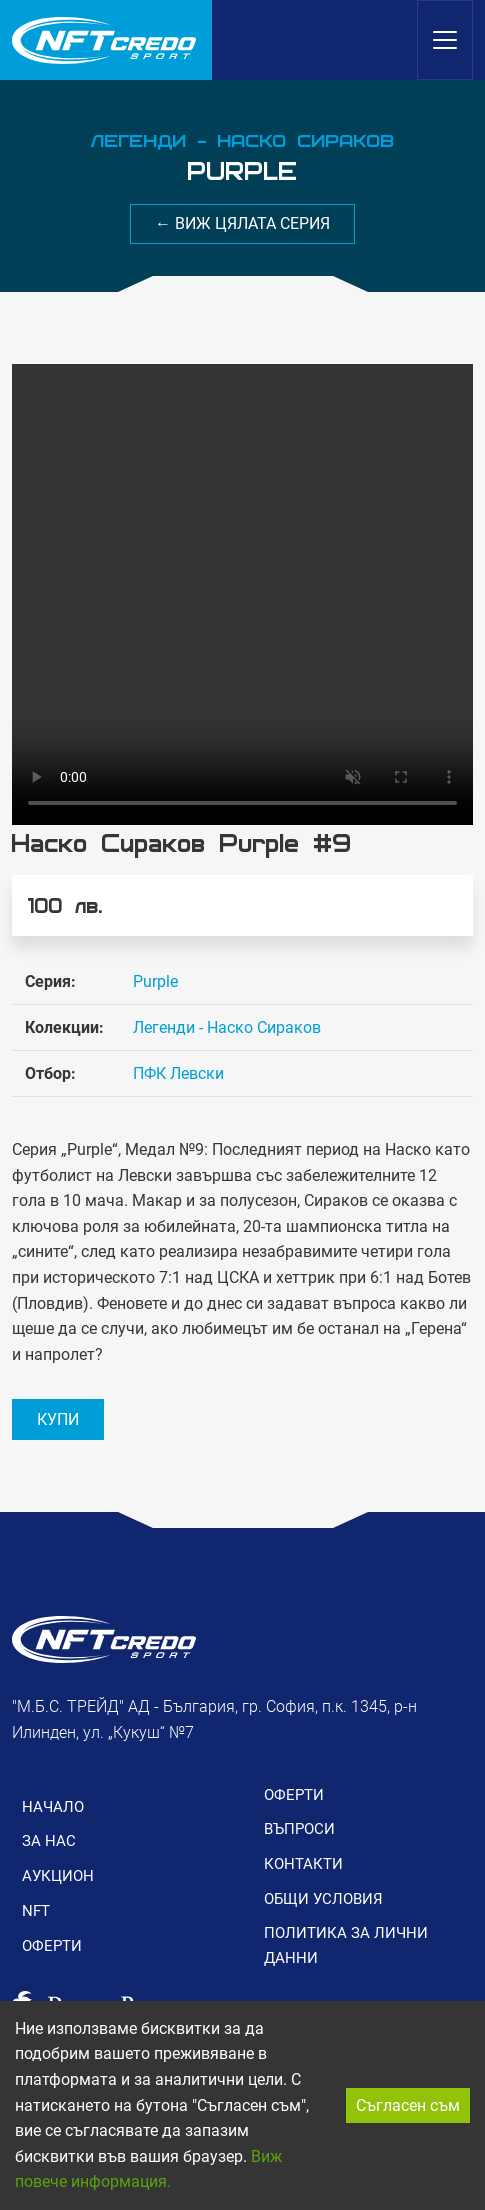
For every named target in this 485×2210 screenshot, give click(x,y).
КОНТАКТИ (303, 1864)
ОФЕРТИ (52, 1946)
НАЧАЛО (53, 1807)
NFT (36, 1911)
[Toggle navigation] (445, 40)
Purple (155, 981)
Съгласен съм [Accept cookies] (408, 2105)
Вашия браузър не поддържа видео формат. (242, 594)
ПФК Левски (178, 1073)
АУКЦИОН (58, 1876)
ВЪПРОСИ (299, 1829)
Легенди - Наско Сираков (227, 1027)
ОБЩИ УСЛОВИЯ (323, 1899)
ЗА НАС (49, 1841)
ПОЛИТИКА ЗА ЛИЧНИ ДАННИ (346, 1945)
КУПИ (58, 1419)
